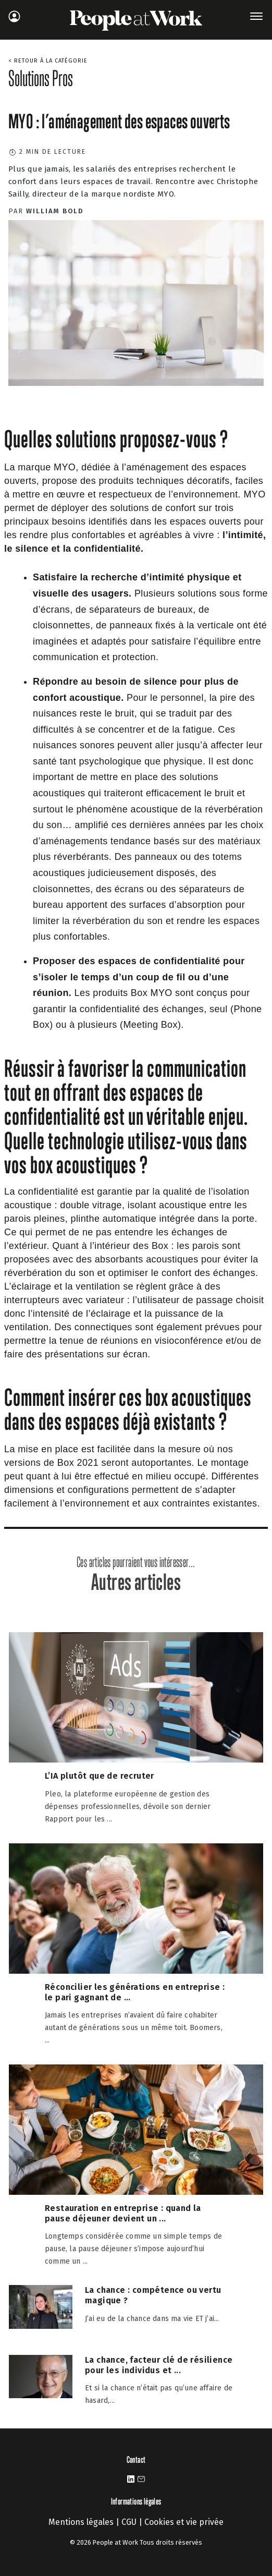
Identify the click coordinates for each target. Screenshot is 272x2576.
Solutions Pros (40, 78)
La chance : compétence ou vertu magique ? (153, 2295)
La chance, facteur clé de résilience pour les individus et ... (158, 2364)
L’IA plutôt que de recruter (99, 1776)
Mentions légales (81, 2522)
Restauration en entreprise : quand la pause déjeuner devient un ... (123, 2212)
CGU (129, 2522)
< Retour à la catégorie (48, 60)
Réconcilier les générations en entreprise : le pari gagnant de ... (135, 1992)
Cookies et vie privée (184, 2522)
